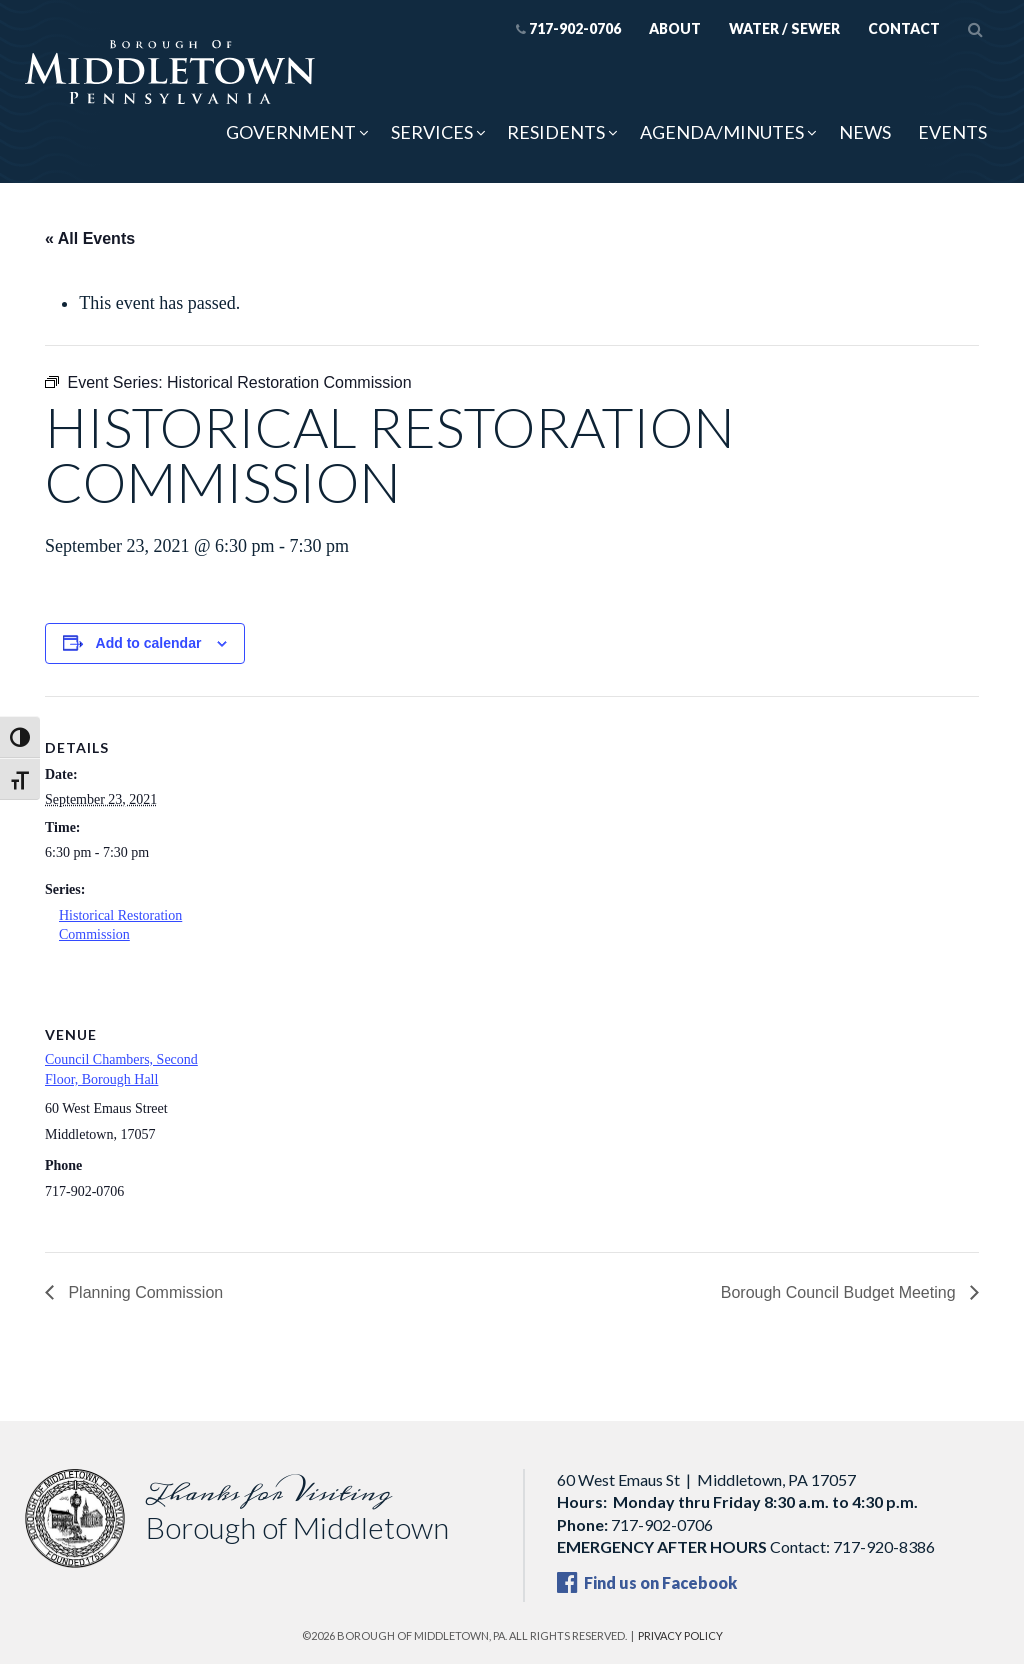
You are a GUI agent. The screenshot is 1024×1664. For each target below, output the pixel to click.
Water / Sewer (784, 28)
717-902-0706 (568, 28)
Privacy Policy (680, 1635)
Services (432, 132)
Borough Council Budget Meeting (840, 1292)
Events (952, 132)
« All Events (90, 238)
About (675, 28)
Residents (556, 132)
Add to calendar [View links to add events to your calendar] (149, 643)
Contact (904, 28)
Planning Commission (143, 1292)
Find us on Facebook (647, 1582)
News (865, 132)
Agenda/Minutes (722, 132)
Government (291, 132)
